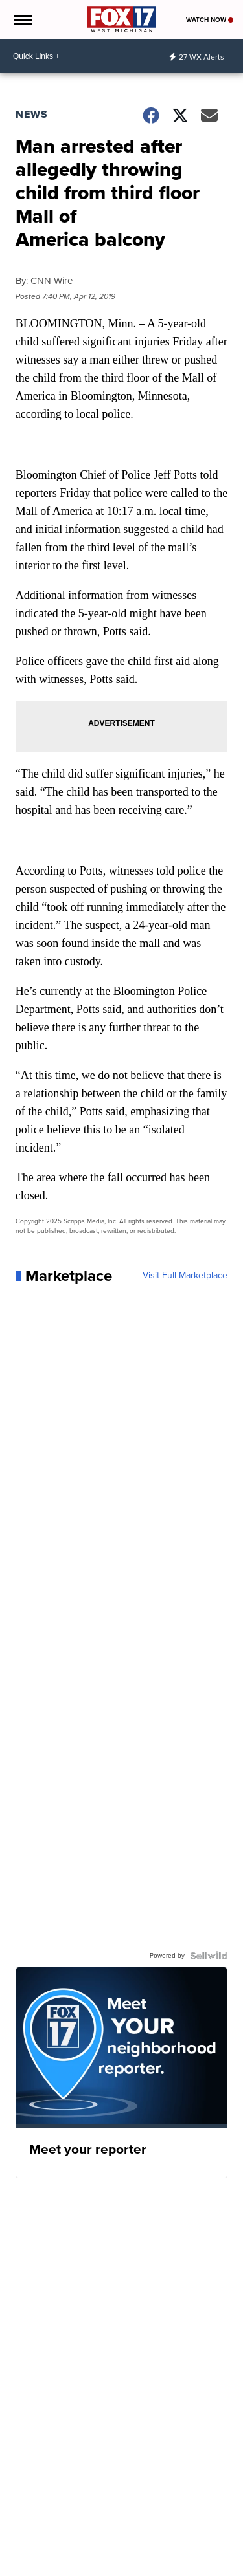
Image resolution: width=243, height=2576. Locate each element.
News (32, 114)
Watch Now (209, 20)
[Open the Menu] (22, 19)
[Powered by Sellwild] (208, 1955)
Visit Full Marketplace (185, 1275)
